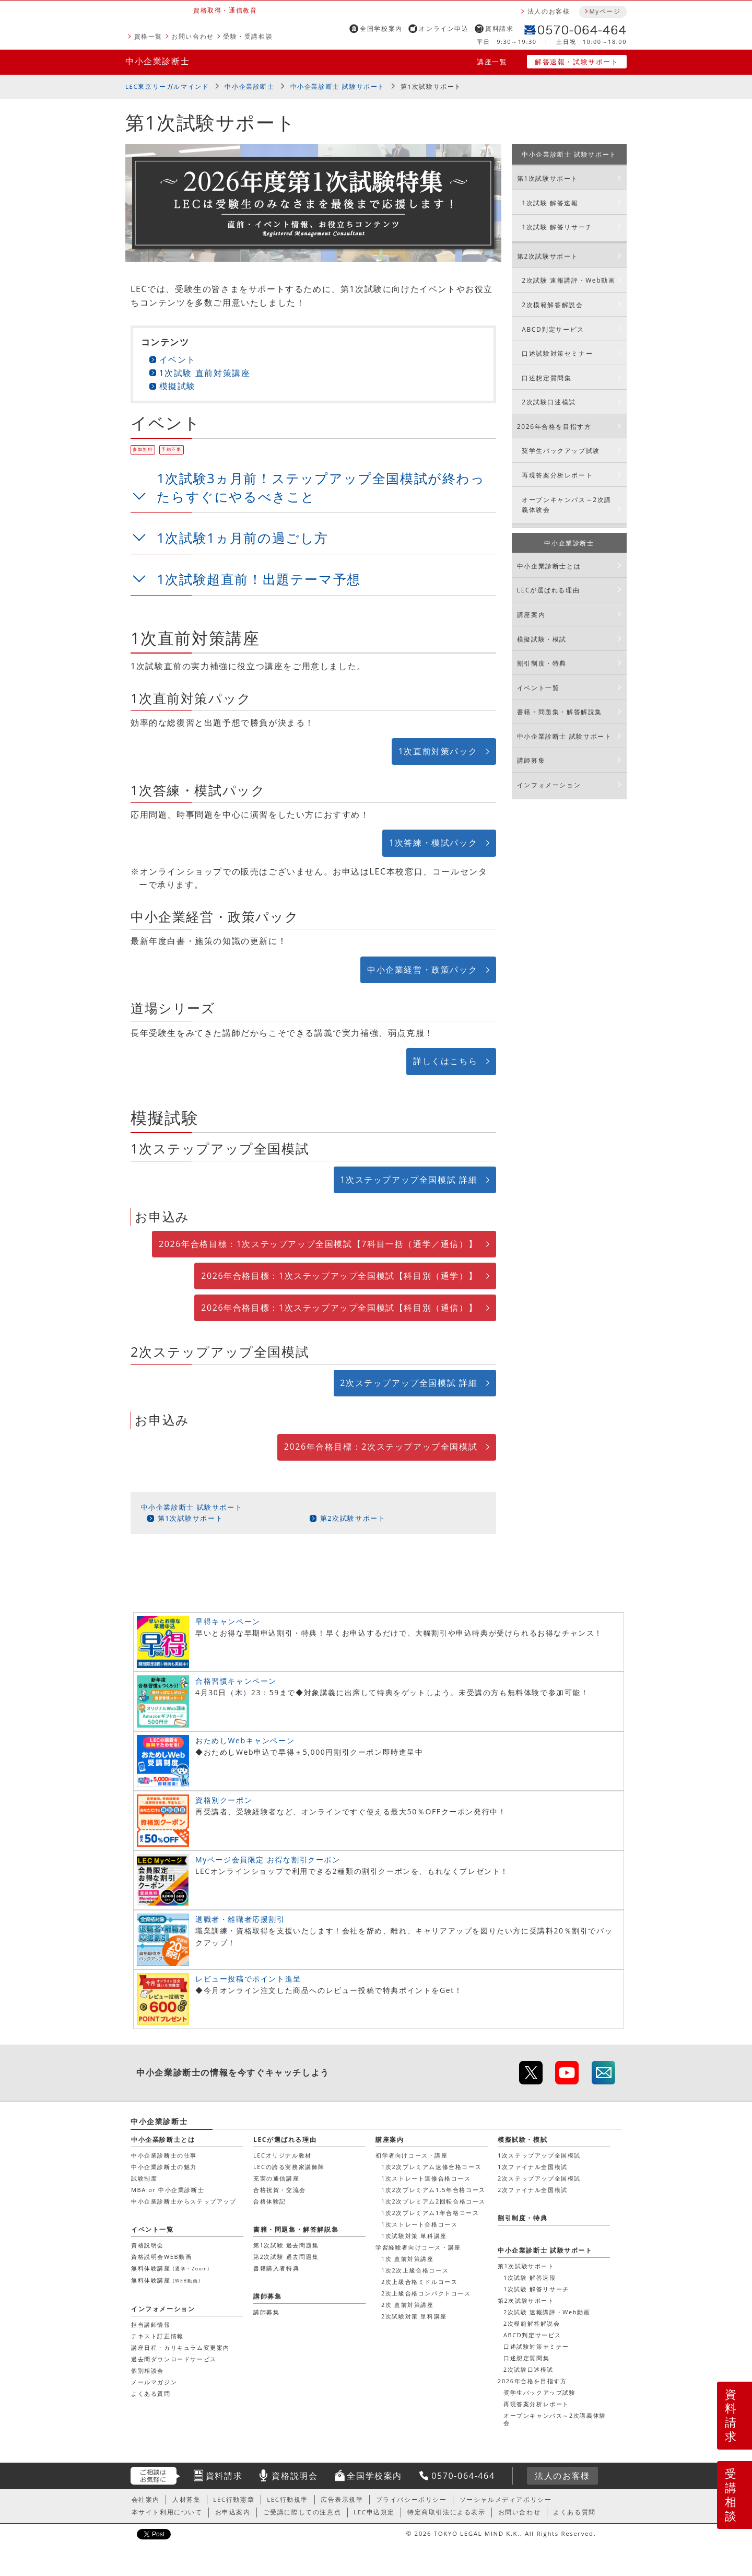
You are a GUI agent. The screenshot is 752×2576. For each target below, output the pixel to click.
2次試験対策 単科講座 (414, 2316)
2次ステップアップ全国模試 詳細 (408, 1383)
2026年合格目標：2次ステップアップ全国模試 (381, 1446)
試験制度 (144, 2178)
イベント (177, 359)
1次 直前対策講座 (407, 2259)
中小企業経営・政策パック (422, 969)
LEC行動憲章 (233, 2499)
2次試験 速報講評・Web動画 (568, 280)
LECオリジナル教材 (282, 2155)
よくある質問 (151, 2393)
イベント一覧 (538, 687)
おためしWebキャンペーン (245, 1740)
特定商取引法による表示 (446, 2512)
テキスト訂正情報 (157, 2336)
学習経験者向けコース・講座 (418, 2247)
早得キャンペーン (228, 1621)
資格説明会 (147, 2245)
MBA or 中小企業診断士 (167, 2190)
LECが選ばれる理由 (548, 590)
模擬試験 (177, 386)
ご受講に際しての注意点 (302, 2512)
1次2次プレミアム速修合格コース (431, 2167)
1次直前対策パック (438, 751)
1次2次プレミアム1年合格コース (430, 2213)
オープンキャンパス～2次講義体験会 (567, 504)
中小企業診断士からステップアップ (184, 2201)
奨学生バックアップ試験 (561, 450)
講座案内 (531, 614)
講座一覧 (492, 61)
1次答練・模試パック (433, 842)
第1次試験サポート (431, 86)
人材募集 (186, 2499)
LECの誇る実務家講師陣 (289, 2167)
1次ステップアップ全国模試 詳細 (408, 1179)
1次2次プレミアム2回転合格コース (433, 2201)
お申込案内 (233, 2512)
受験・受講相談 (248, 36)
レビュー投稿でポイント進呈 (248, 1979)
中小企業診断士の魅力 (164, 2167)
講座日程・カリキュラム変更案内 (180, 2347)
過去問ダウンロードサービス (174, 2359)
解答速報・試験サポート (577, 61)
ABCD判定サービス (553, 329)
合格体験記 (269, 2201)
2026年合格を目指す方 (554, 426)
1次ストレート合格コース (419, 2224)
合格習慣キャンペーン (236, 1681)
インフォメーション (549, 784)
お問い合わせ (192, 36)
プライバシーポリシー (411, 2499)
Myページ (604, 11)
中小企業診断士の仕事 (164, 2155)
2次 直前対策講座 (407, 2305)
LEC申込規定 (374, 2512)
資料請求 (499, 28)
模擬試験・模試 (542, 639)
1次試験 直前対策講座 (205, 373)
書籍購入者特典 (276, 2268)
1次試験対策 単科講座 (414, 2236)
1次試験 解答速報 (550, 203)
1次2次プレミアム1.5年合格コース (433, 2190)
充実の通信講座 (276, 2178)
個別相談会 (147, 2370)
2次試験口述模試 (549, 402)
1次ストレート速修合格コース (426, 2178)
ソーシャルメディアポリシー (506, 2499)
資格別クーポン (223, 1800)
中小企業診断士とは (549, 566)
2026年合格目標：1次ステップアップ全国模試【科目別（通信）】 (339, 1307)
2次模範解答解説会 (552, 304)
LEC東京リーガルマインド (167, 86)
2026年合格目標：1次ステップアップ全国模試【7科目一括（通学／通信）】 (318, 1244)
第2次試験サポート (353, 1518)
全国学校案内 (381, 28)
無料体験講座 (170, 2268)
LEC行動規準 (287, 2499)
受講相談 (731, 2494)
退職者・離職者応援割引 (240, 1919)
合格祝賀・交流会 (279, 2190)
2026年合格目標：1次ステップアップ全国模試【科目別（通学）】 (339, 1275)
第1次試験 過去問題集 (286, 2245)
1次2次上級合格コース (415, 2270)
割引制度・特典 (542, 663)
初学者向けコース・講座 (411, 2155)
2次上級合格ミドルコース (419, 2282)
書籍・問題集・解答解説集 (559, 711)
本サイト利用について (167, 2512)
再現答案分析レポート (557, 475)
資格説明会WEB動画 (161, 2256)
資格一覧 (148, 36)
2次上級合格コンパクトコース (426, 2293)
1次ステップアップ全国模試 (539, 2155)
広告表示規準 (342, 2499)
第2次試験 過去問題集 (286, 2256)
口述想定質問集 (546, 378)
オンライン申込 (443, 28)
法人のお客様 (548, 11)
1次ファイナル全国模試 (533, 2167)
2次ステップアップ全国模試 (539, 2178)
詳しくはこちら (445, 1061)
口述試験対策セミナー (557, 353)
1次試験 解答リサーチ (557, 227)
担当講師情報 (151, 2324)
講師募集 (531, 760)
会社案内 (146, 2499)
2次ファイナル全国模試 (533, 2190)
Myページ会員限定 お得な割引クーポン (267, 1859)
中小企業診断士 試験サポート (337, 86)
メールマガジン (154, 2382)
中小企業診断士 (157, 61)
